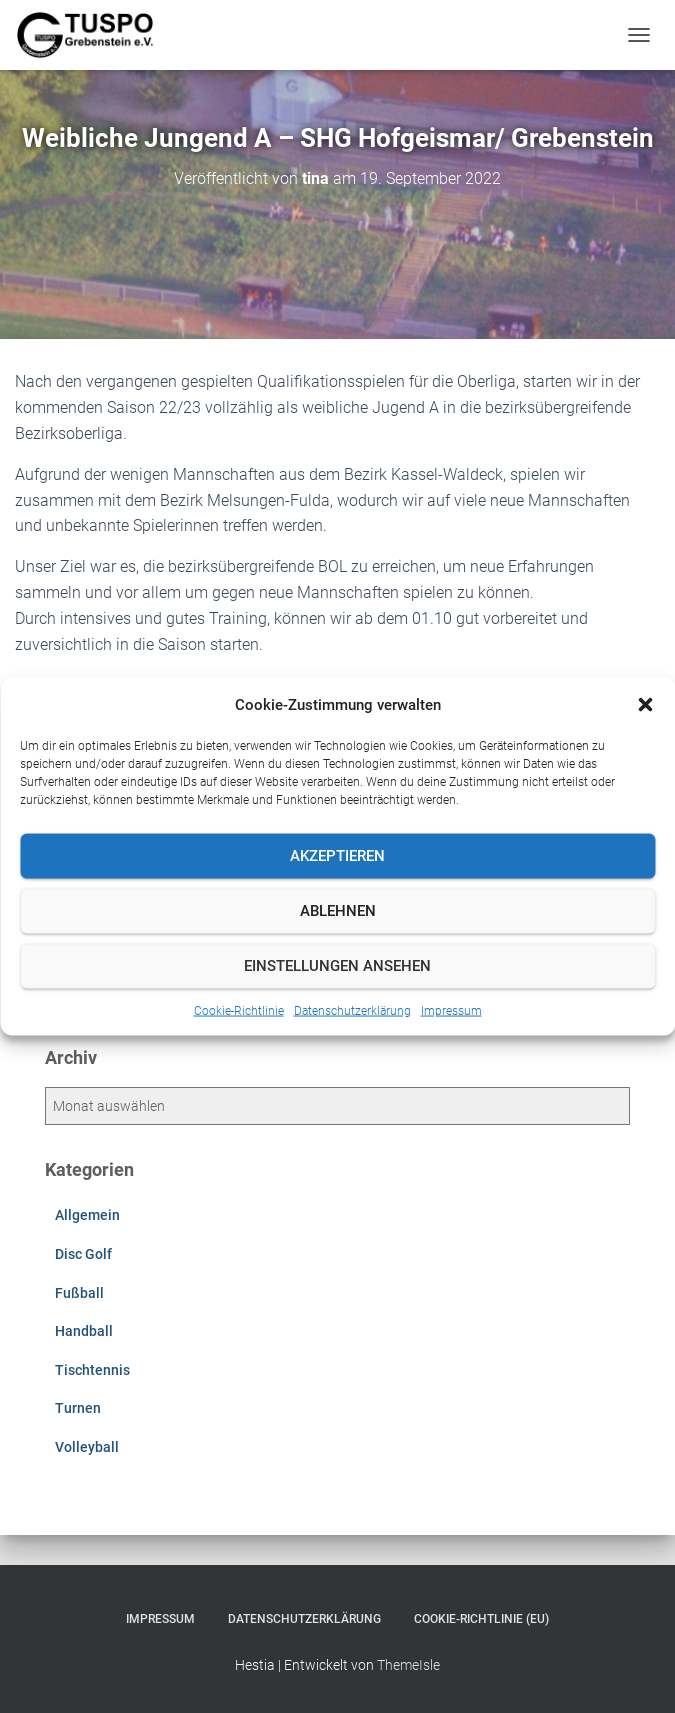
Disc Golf (83, 1254)
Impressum (451, 1010)
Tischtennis (92, 1370)
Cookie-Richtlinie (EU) (481, 1619)
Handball (84, 1331)
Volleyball (87, 1447)
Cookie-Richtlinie (239, 1010)
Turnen (78, 1408)
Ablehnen (338, 911)
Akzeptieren (337, 856)
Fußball (79, 1293)
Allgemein (87, 1215)
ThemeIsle (408, 1665)
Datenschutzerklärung (352, 1010)
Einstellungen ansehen (337, 966)
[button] (645, 704)
